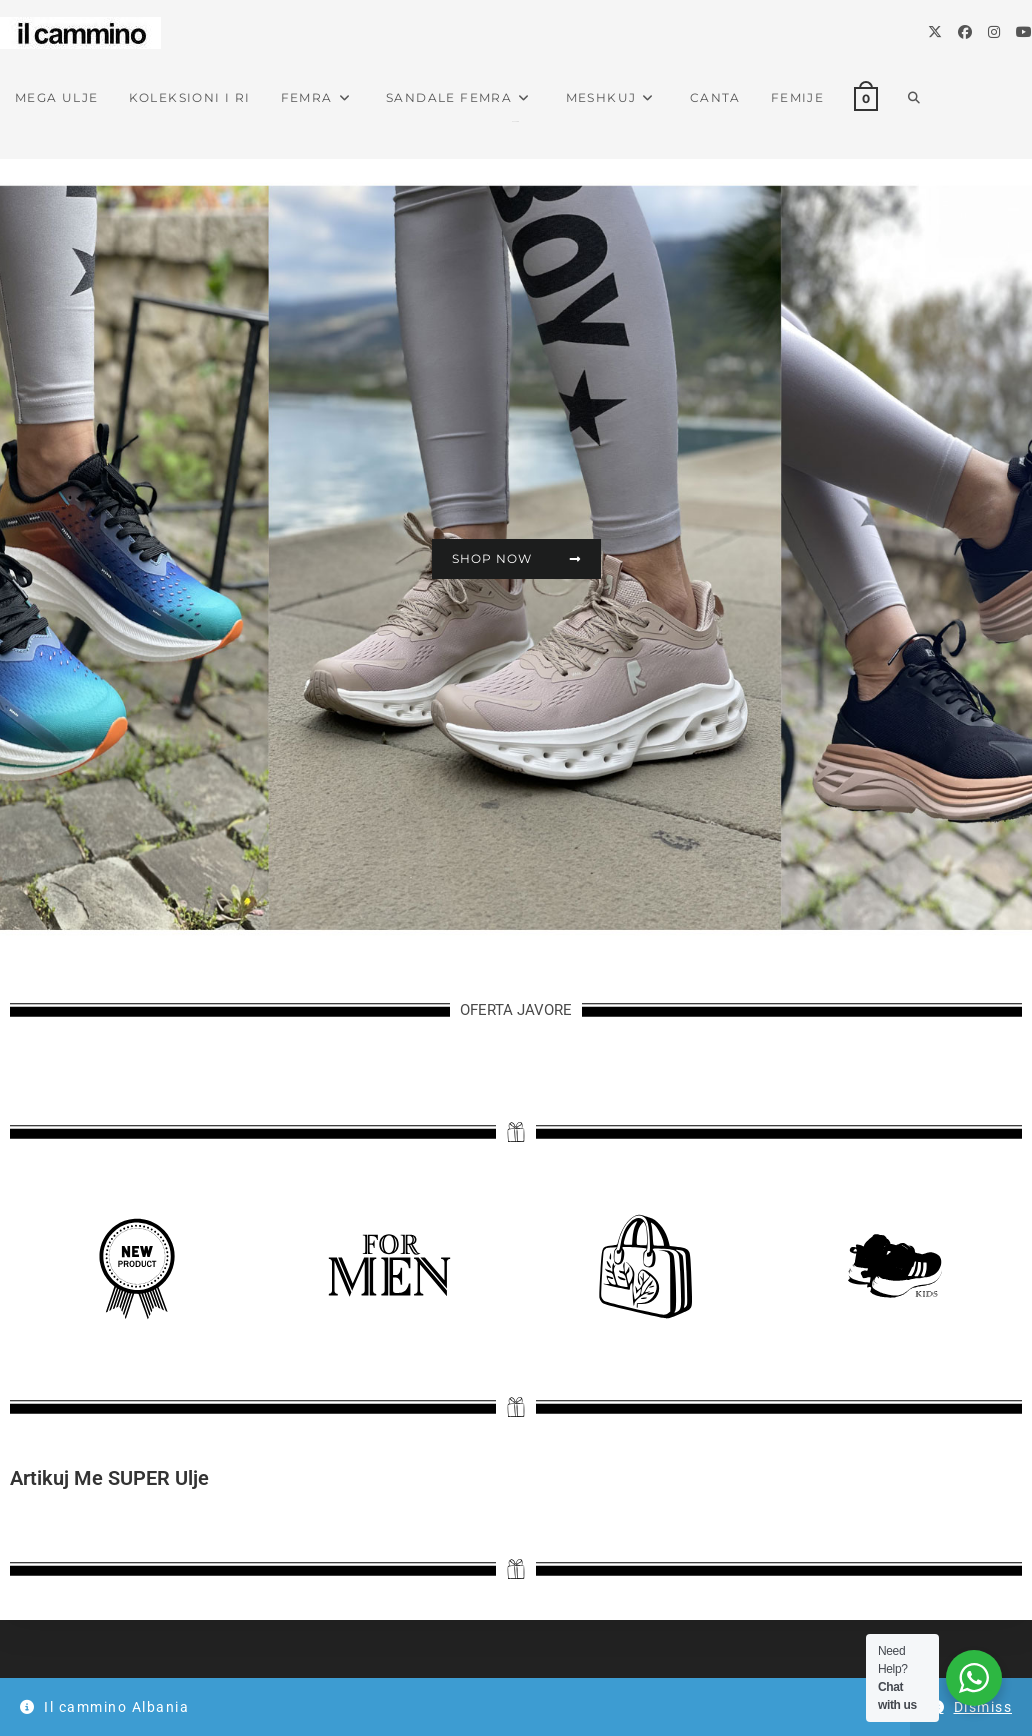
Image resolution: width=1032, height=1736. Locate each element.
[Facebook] (965, 32)
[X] (935, 32)
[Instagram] (994, 32)
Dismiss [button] (983, 1707)
